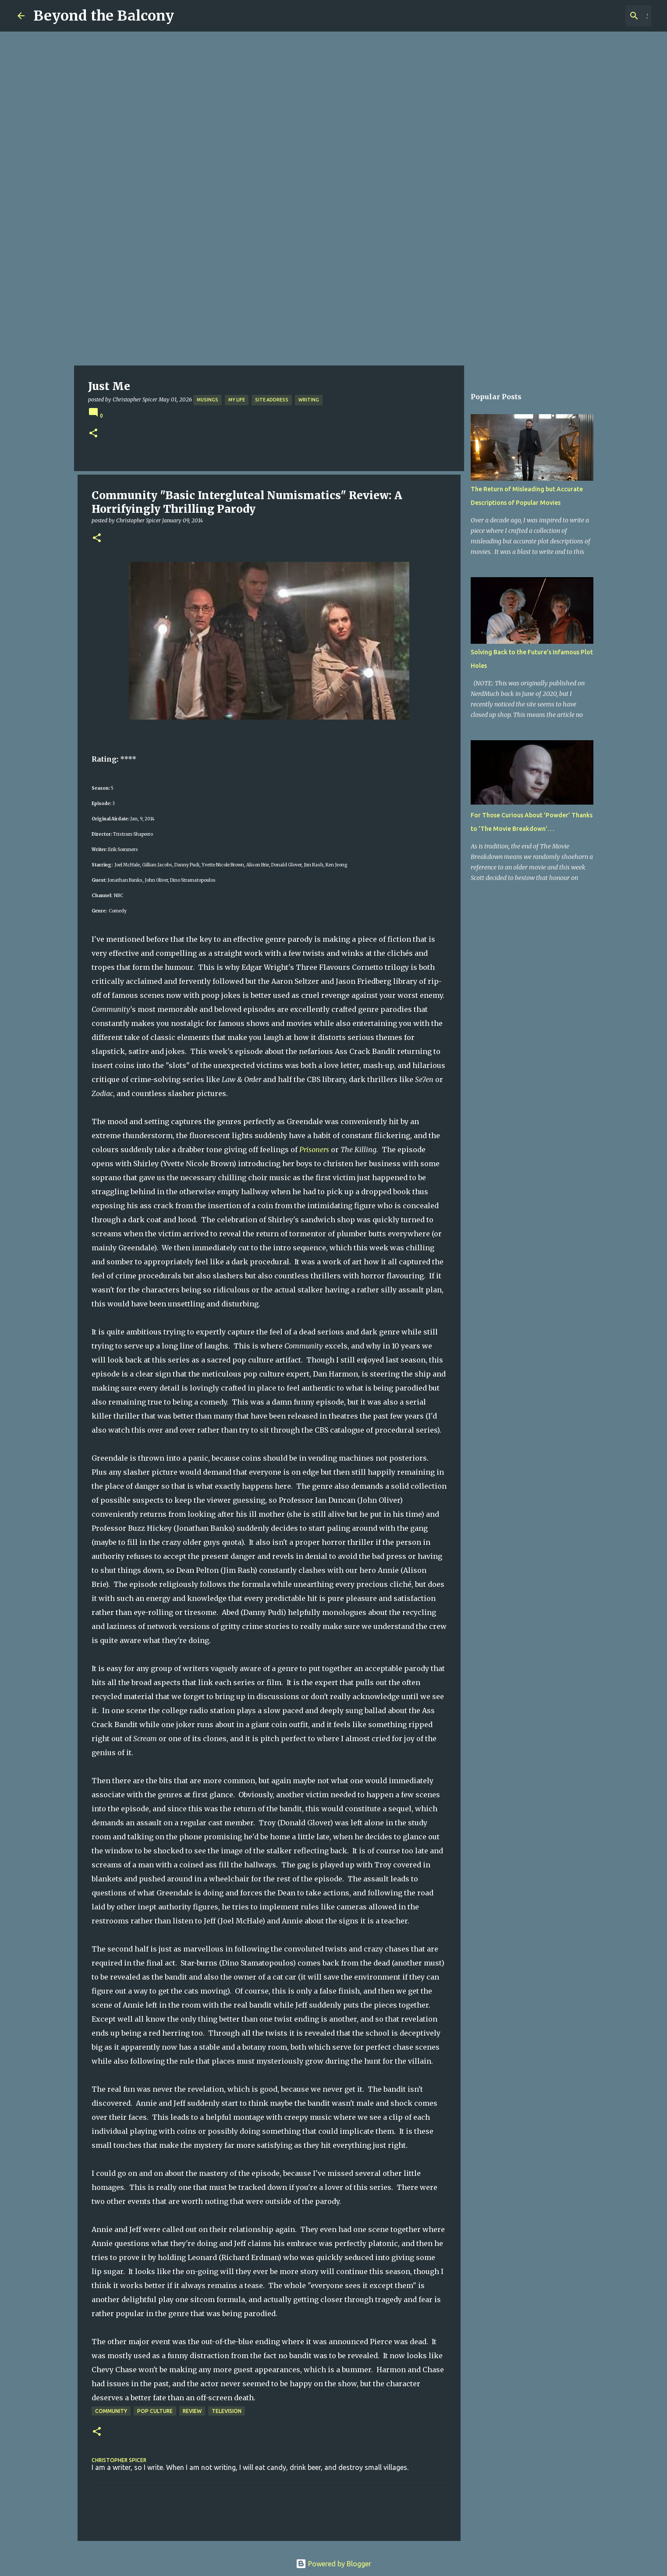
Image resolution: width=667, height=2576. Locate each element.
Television (226, 2411)
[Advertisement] (333, 299)
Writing (308, 399)
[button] (93, 434)
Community (111, 2411)
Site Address (271, 399)
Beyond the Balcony (103, 16)
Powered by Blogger (333, 2564)
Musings (207, 399)
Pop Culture (155, 2411)
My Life (236, 399)
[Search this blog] (605, 15)
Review (192, 2411)
